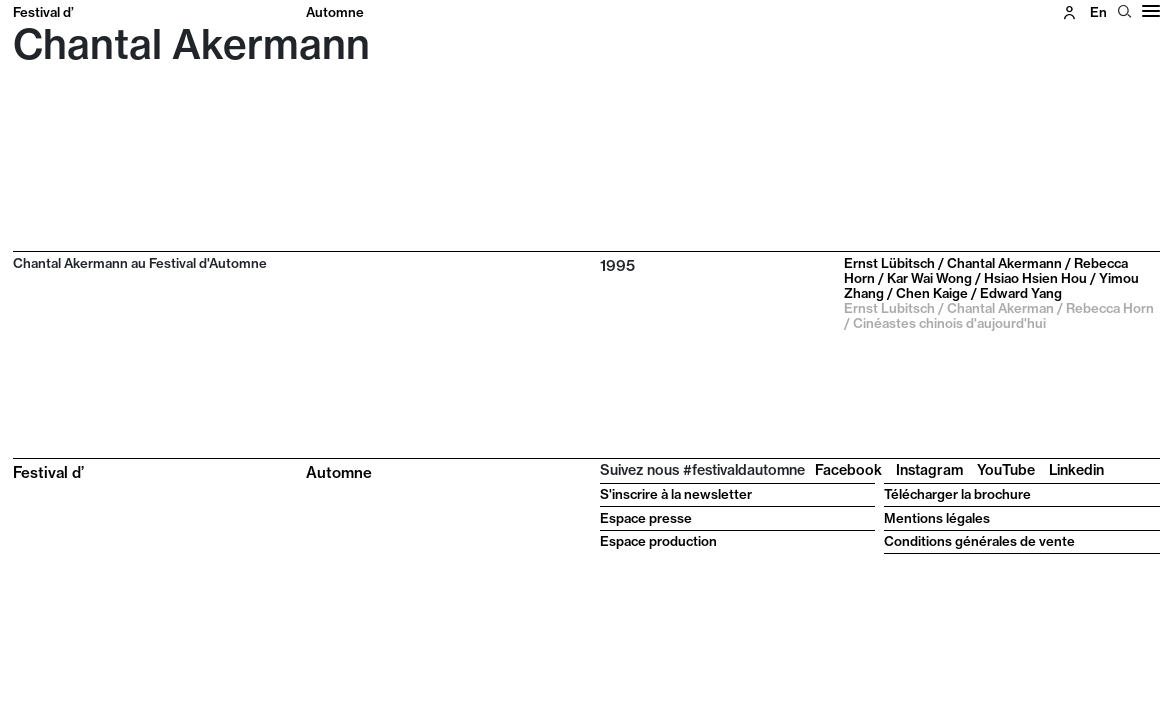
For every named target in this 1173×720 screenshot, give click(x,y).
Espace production (658, 541)
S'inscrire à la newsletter (676, 494)
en (1098, 12)
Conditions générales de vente (979, 541)
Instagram (929, 470)
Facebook (848, 470)
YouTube (1006, 470)
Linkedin (1076, 470)
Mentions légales (937, 518)
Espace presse (646, 518)
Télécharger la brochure (957, 494)
